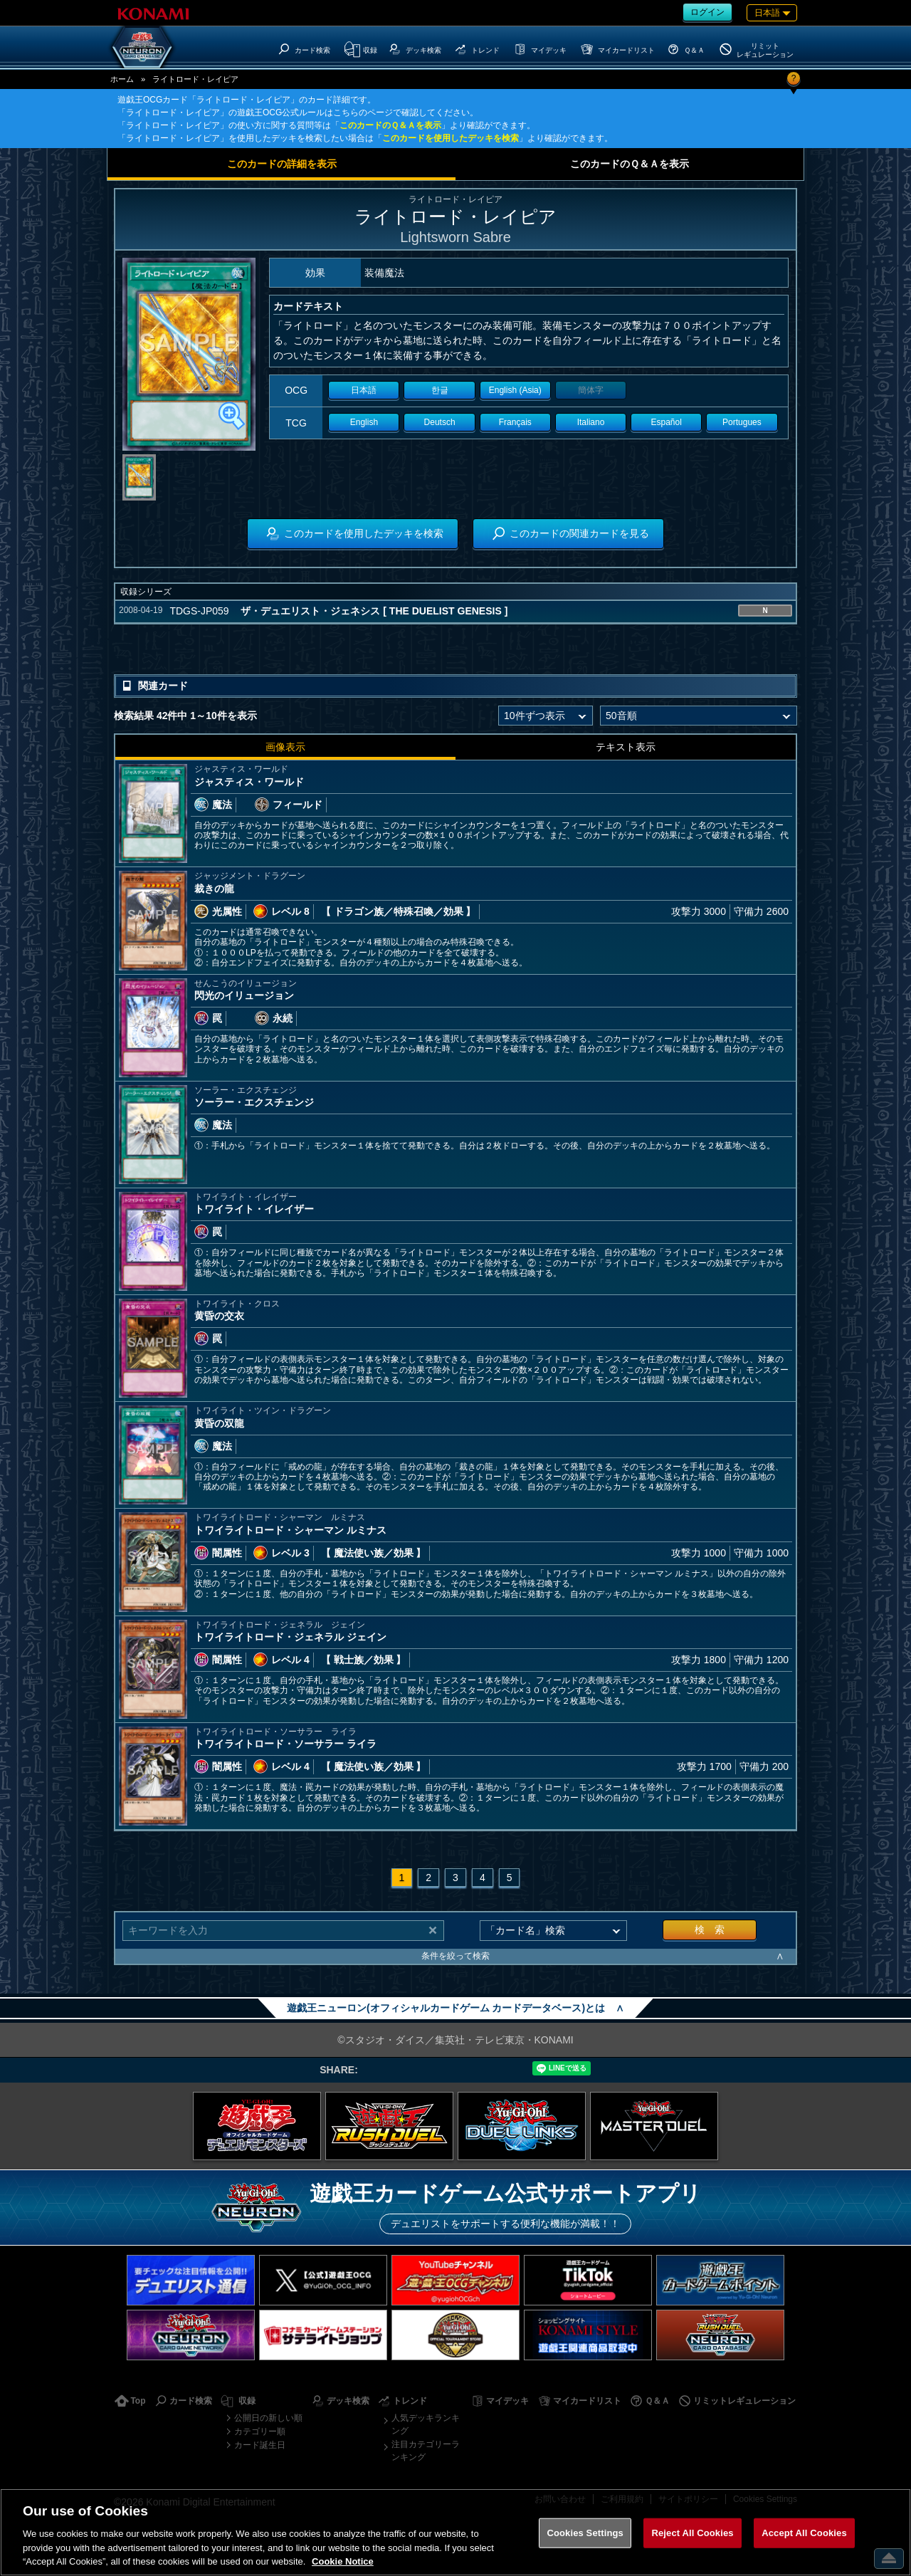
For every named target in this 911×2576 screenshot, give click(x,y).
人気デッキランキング (425, 2424)
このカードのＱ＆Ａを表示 (390, 125)
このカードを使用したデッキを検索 (450, 138)
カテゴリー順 (259, 2431)
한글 (439, 390)
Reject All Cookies (692, 2533)
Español (666, 422)
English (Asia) (515, 390)
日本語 (363, 390)
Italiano (591, 422)
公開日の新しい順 (268, 2418)
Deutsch (440, 422)
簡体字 (591, 390)
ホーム (122, 79)
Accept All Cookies (804, 2533)
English (364, 422)
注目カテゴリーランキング (425, 2450)
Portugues (742, 422)
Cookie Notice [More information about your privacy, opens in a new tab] (343, 2561)
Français (515, 422)
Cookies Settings (585, 2533)
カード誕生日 (259, 2445)
